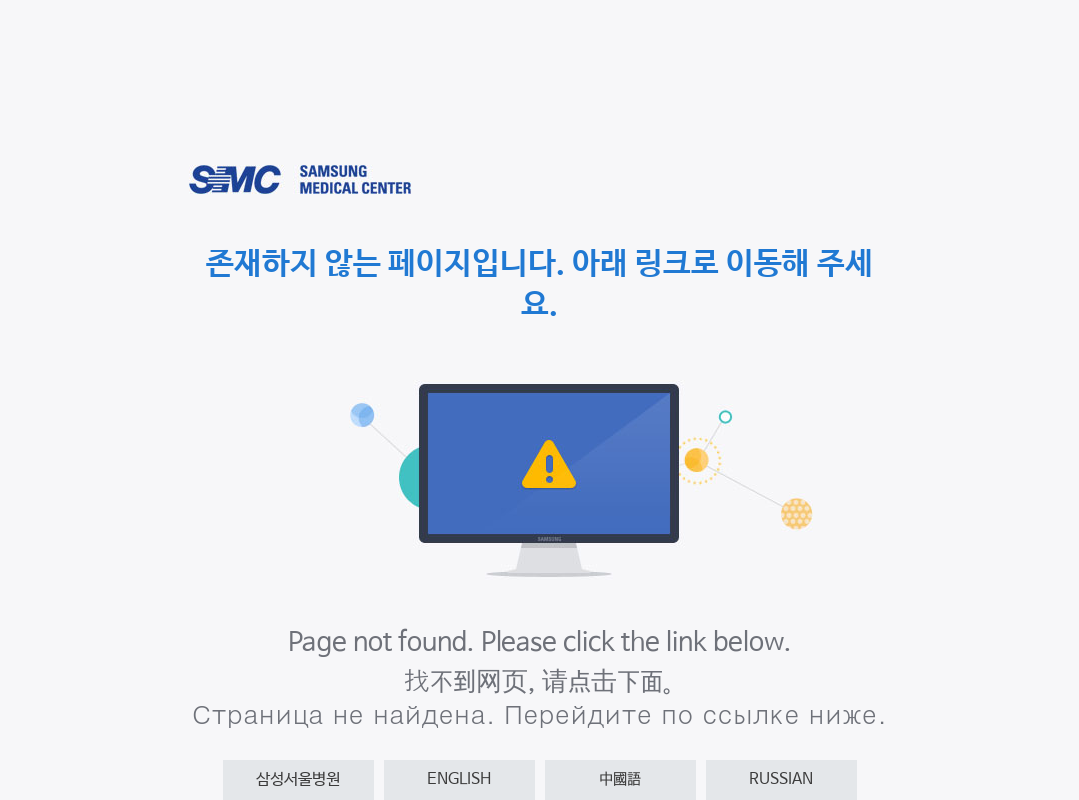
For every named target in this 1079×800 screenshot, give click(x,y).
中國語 (620, 779)
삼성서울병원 (298, 779)
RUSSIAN (781, 779)
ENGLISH (459, 779)
